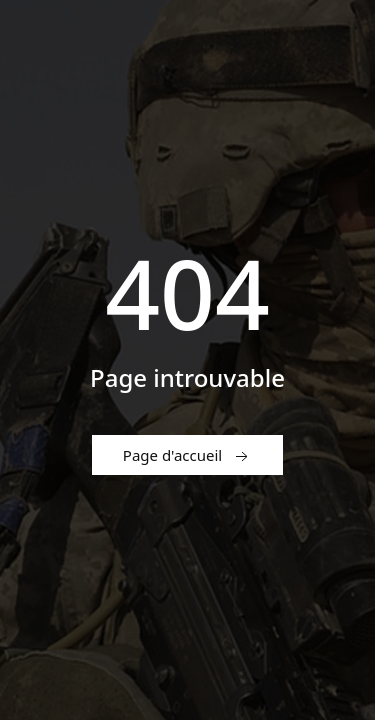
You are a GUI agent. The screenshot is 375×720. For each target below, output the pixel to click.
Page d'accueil (187, 456)
